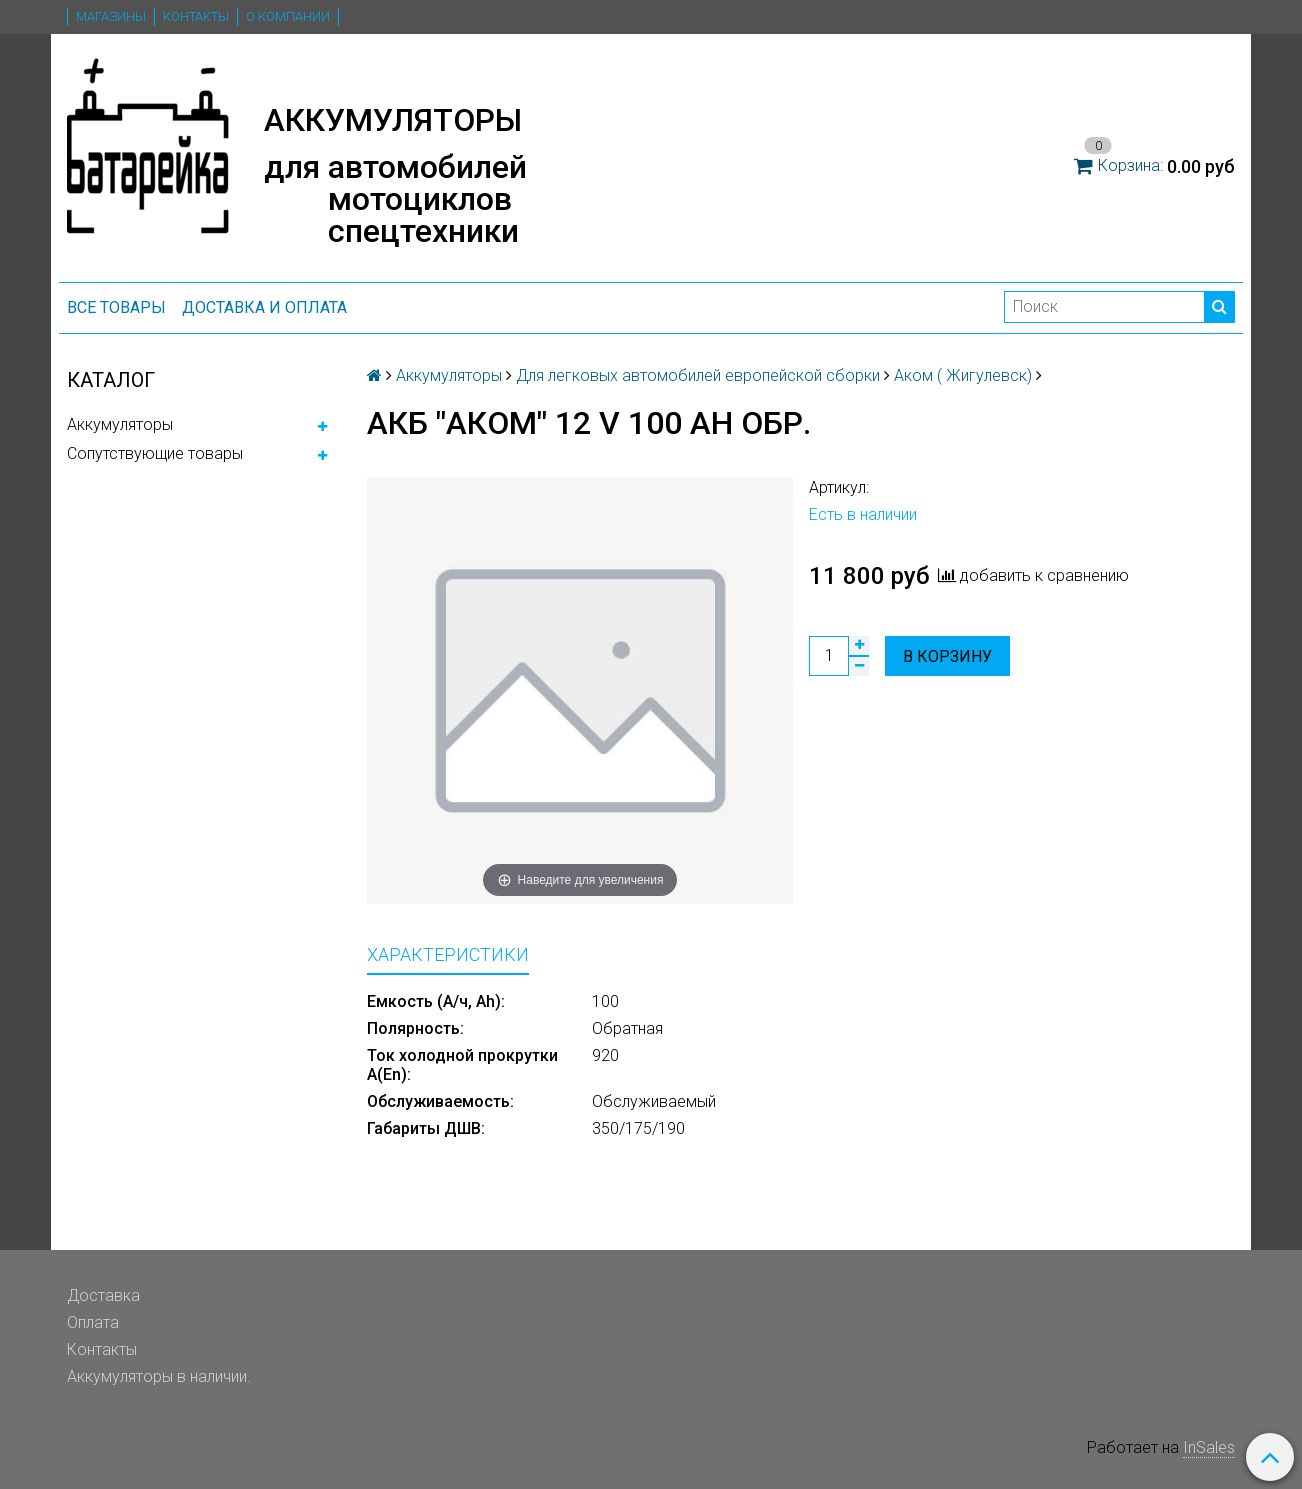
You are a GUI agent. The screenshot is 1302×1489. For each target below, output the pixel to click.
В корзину (947, 656)
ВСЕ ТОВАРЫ (116, 307)
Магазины (111, 16)
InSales (1209, 1447)
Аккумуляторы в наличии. (159, 1376)
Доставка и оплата (264, 307)
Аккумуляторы (120, 424)
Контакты (196, 16)
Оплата (93, 1322)
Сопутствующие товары (155, 453)
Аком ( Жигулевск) (963, 375)
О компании (288, 16)
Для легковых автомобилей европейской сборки (698, 375)
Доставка (103, 1295)
